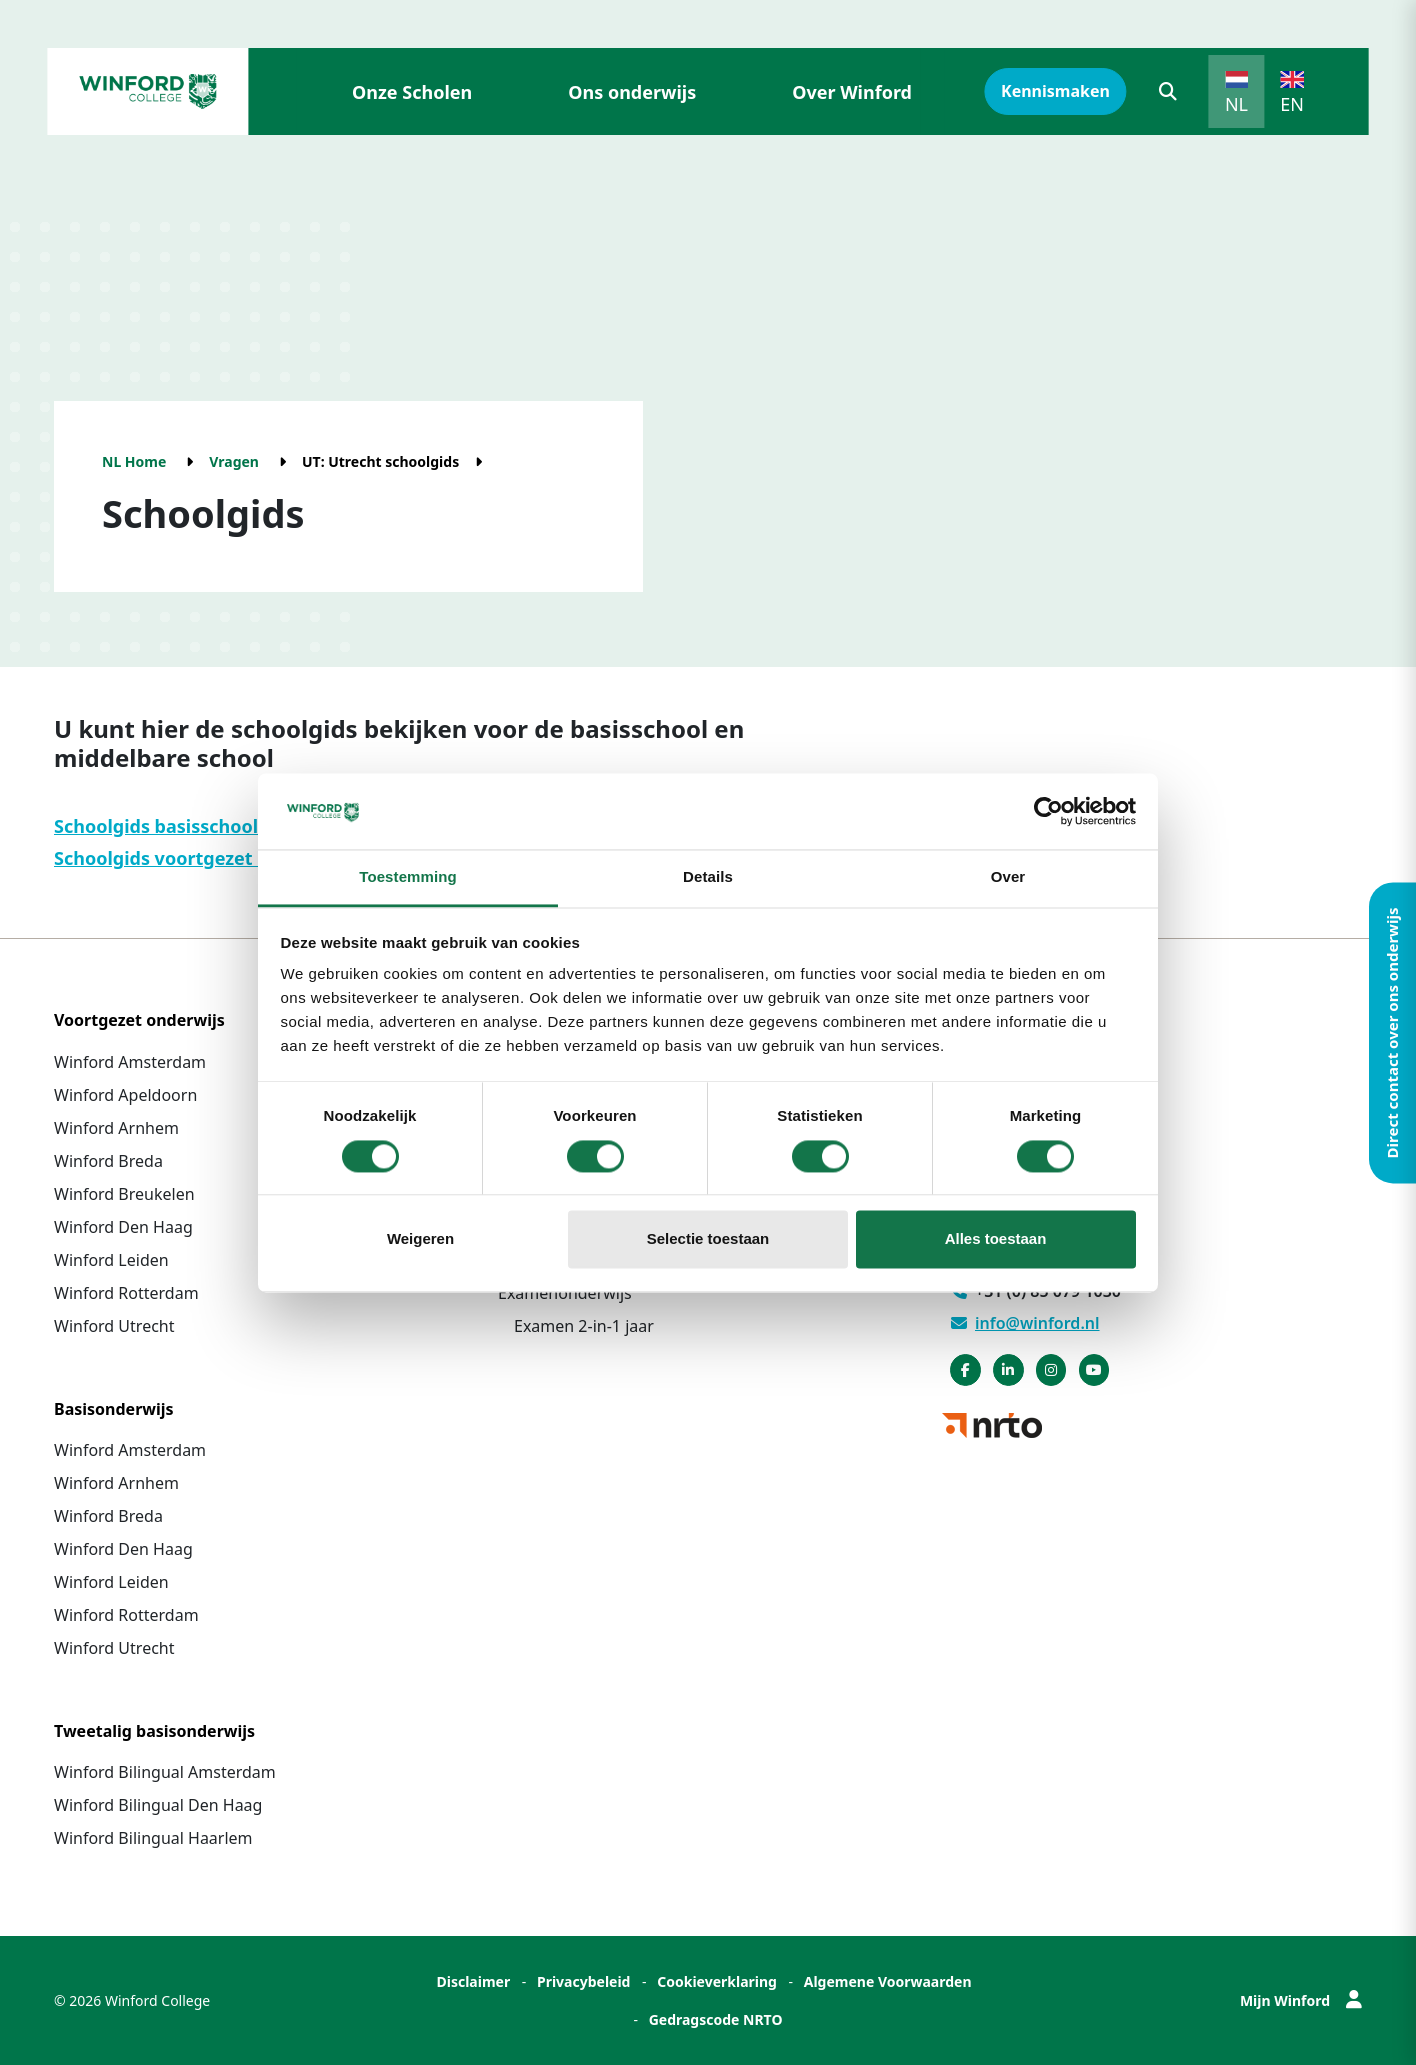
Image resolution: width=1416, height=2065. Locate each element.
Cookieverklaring (717, 1981)
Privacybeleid (584, 1981)
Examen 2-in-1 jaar (584, 1326)
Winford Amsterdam (130, 1062)
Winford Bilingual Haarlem (153, 1838)
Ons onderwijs (632, 92)
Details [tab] (708, 877)
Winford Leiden (111, 1260)
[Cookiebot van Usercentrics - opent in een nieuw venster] (1048, 811)
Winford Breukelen (124, 1194)
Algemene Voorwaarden (888, 1981)
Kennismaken (1055, 91)
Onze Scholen (412, 92)
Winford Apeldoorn (125, 1095)
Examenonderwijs (565, 1293)
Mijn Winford (1301, 2000)
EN (1292, 104)
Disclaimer (473, 1981)
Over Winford (852, 92)
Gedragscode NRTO (716, 2019)
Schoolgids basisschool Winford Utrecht (231, 826)
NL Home (134, 461)
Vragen (234, 461)
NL (1236, 104)
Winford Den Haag (123, 1227)
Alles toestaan (996, 1239)
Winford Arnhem (116, 1128)
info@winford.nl (1025, 1323)
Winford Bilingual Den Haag (158, 1805)
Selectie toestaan (708, 1239)
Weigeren (420, 1239)
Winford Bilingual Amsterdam (165, 1772)
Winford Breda (108, 1161)
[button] (1168, 91)
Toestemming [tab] (408, 877)
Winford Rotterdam (126, 1293)
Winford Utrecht (114, 1326)
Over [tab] (1008, 877)
